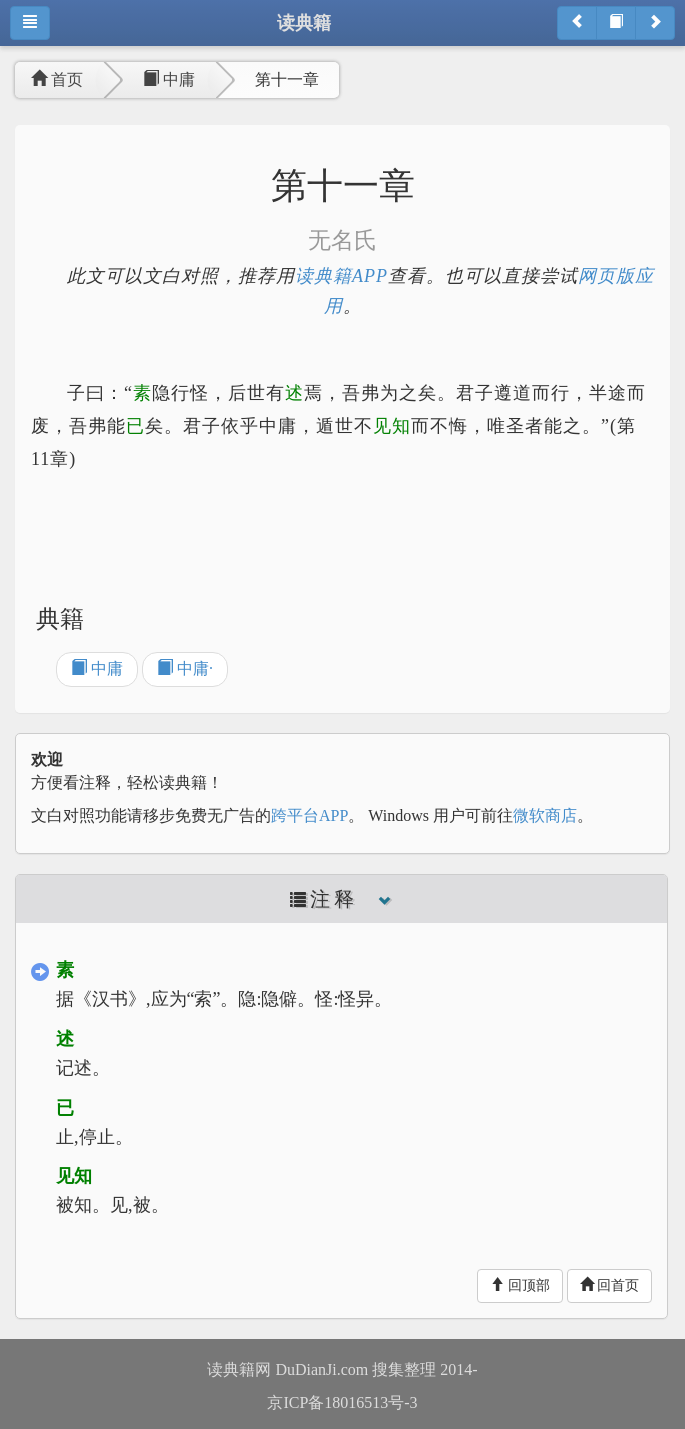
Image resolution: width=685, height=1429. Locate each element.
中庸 (169, 79)
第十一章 (287, 79)
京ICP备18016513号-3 (342, 1402)
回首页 (610, 1285)
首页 (57, 79)
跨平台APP (309, 815)
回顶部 (520, 1285)
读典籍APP (341, 276)
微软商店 (545, 815)
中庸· (185, 668)
